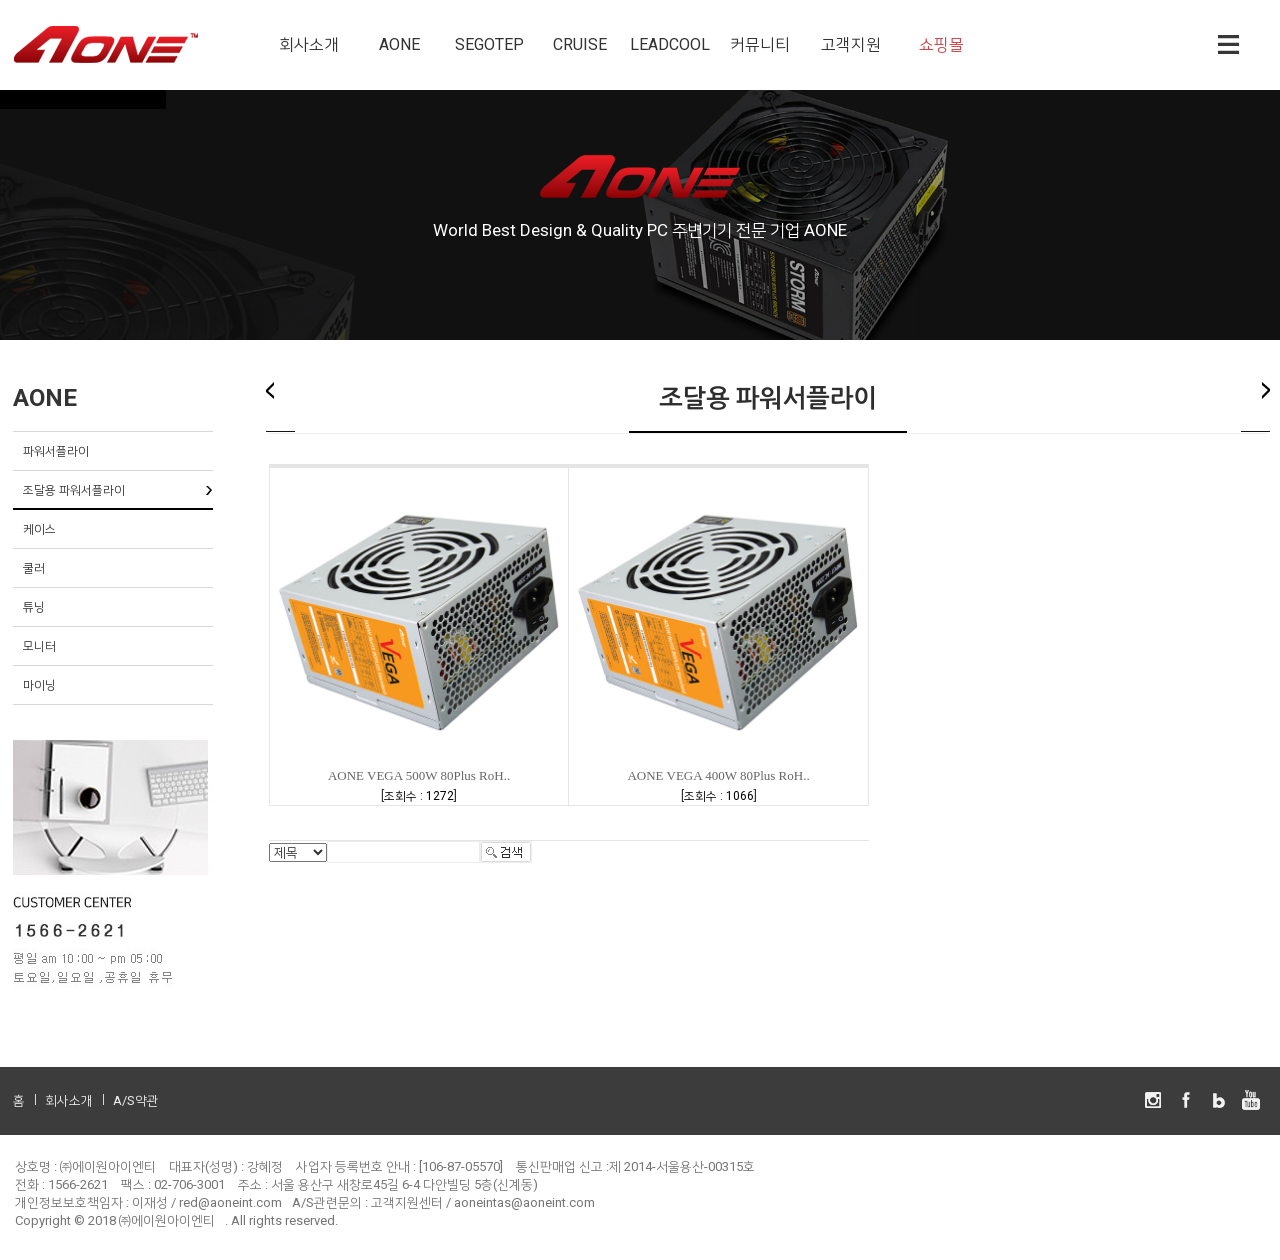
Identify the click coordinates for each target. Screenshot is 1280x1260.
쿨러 (34, 568)
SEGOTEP (489, 44)
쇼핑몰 (941, 44)
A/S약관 (136, 1100)
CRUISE (580, 44)
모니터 (39, 646)
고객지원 (851, 44)
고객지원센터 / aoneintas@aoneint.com (483, 1202)
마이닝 (39, 685)
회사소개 (309, 44)
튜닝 (34, 607)
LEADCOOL (670, 44)
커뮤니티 (760, 44)
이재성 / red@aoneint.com (207, 1202)
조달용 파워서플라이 (74, 490)
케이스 (39, 529)
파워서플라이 (56, 451)
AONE (399, 44)
